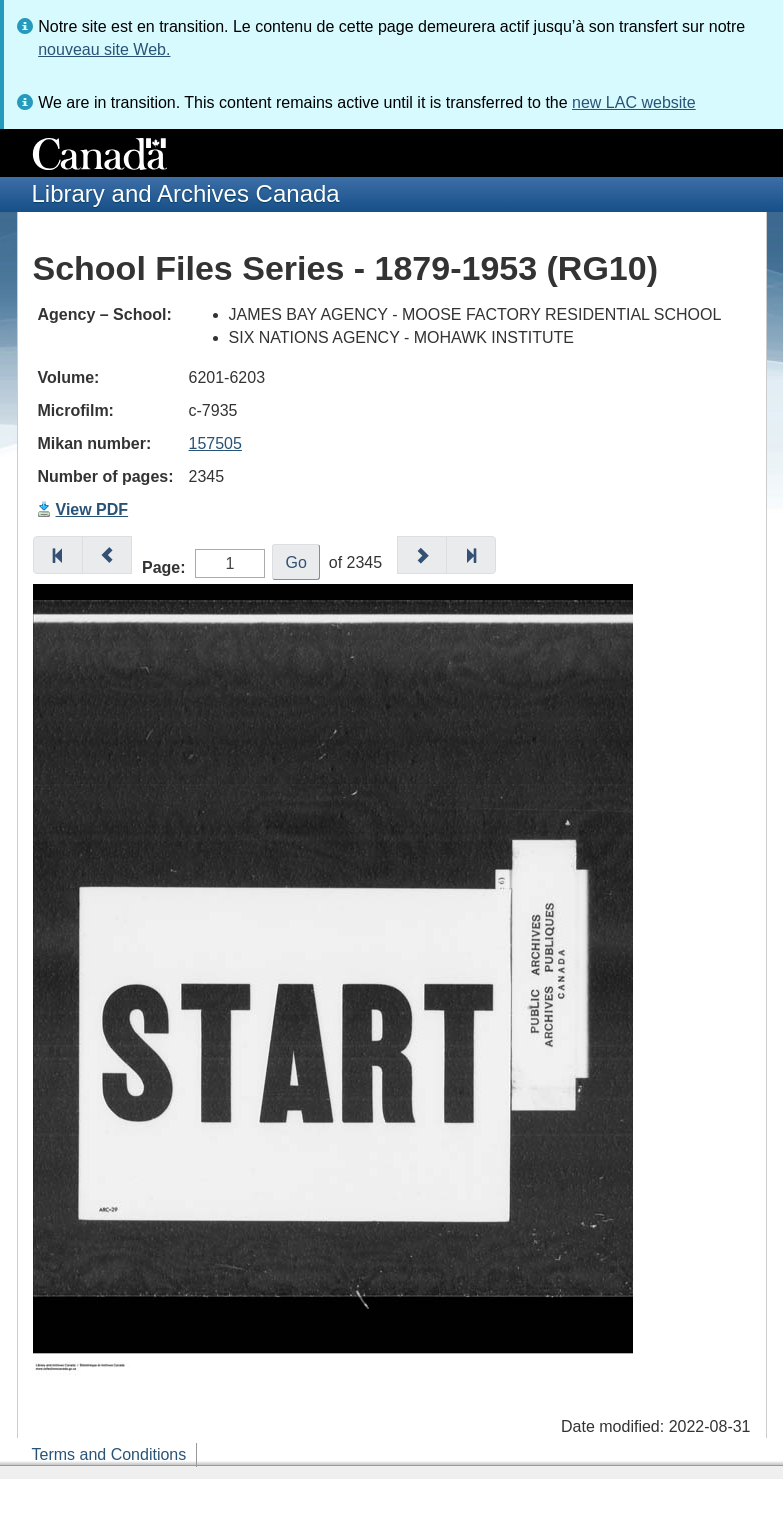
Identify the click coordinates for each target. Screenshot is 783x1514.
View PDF (92, 509)
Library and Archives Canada (186, 193)
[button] (58, 555)
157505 (215, 443)
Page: (164, 567)
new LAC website (634, 102)
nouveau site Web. (104, 49)
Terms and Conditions (109, 1454)
